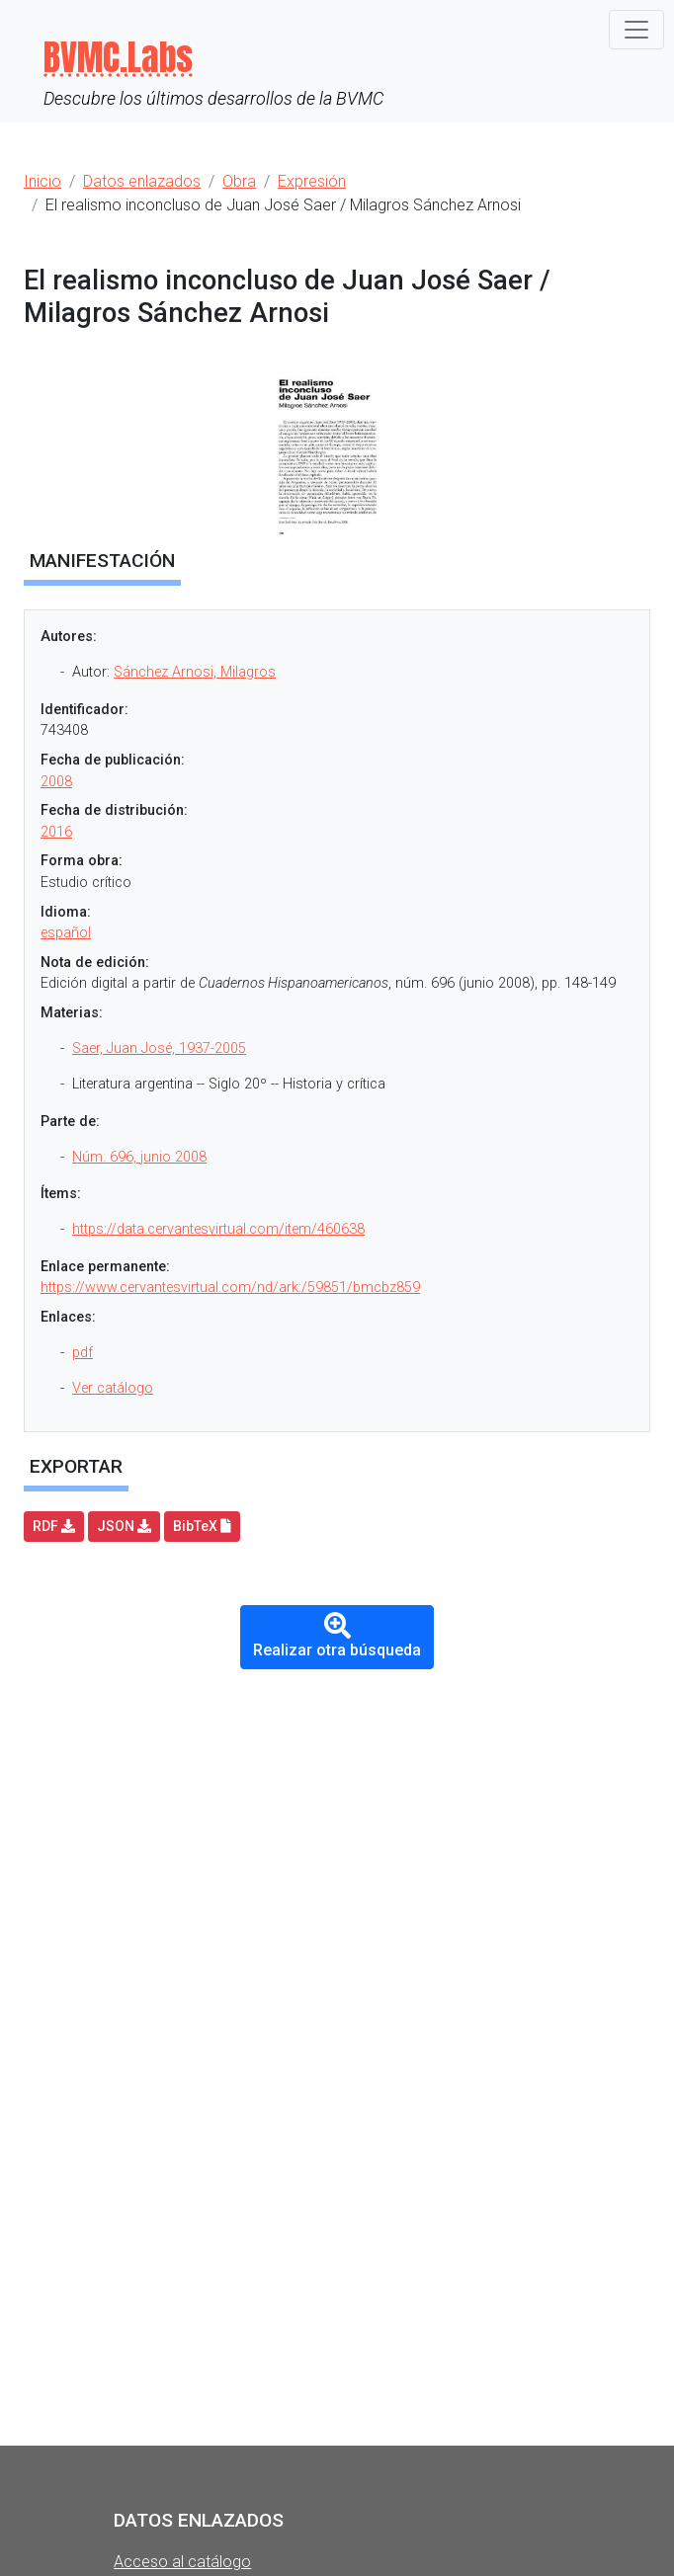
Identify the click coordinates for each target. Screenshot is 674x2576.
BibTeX (202, 1526)
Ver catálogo (112, 1388)
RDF (54, 1526)
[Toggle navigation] (636, 29)
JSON (124, 1526)
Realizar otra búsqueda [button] (337, 1635)
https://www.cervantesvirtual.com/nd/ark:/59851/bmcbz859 (230, 1287)
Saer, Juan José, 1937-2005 (159, 1048)
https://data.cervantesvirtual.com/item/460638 (218, 1229)
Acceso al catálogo (182, 2561)
